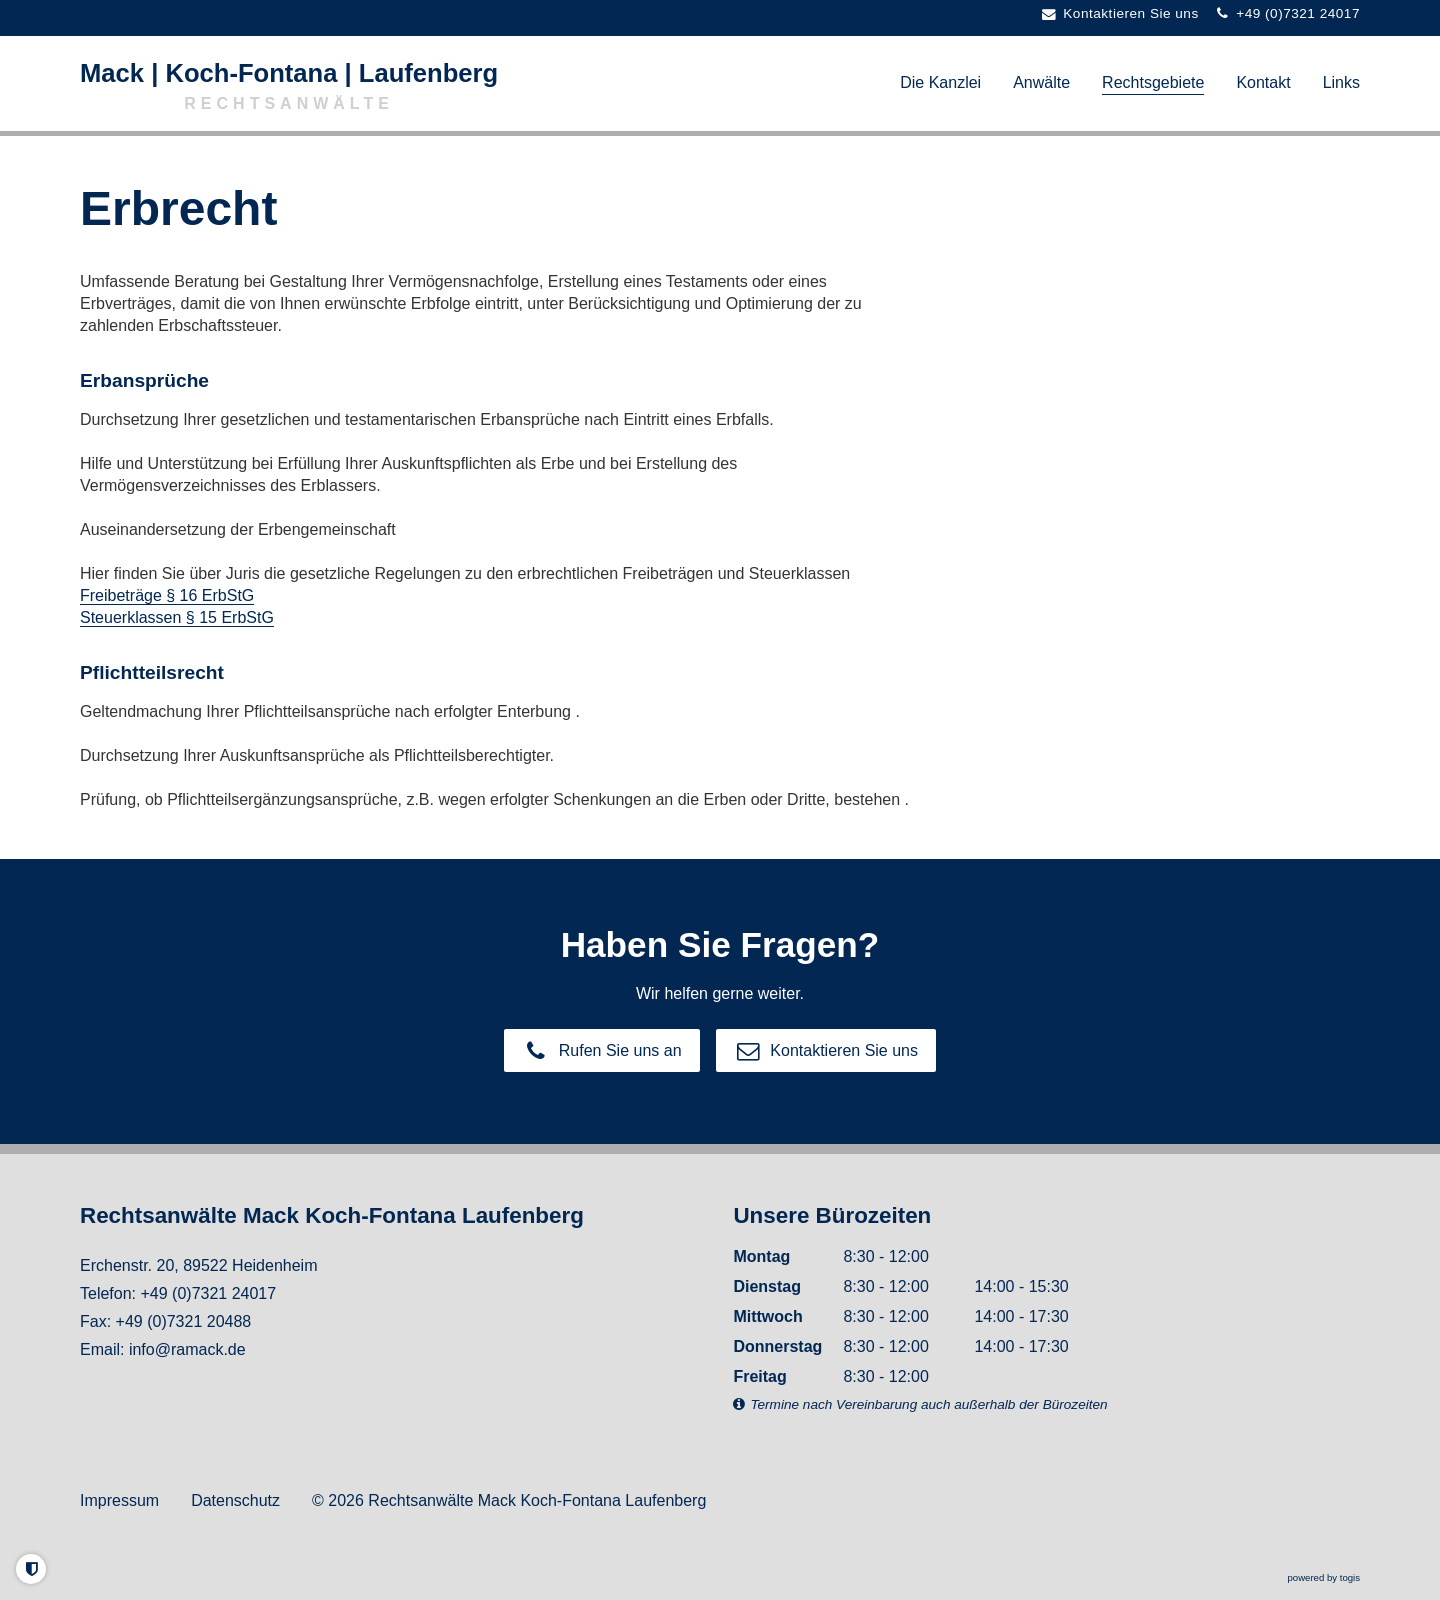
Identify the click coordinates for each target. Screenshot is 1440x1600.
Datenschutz (235, 1500)
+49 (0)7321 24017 (208, 1293)
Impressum (119, 1500)
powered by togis (1323, 1577)
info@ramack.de (187, 1349)
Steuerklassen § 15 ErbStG (177, 617)
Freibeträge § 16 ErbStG (167, 595)
